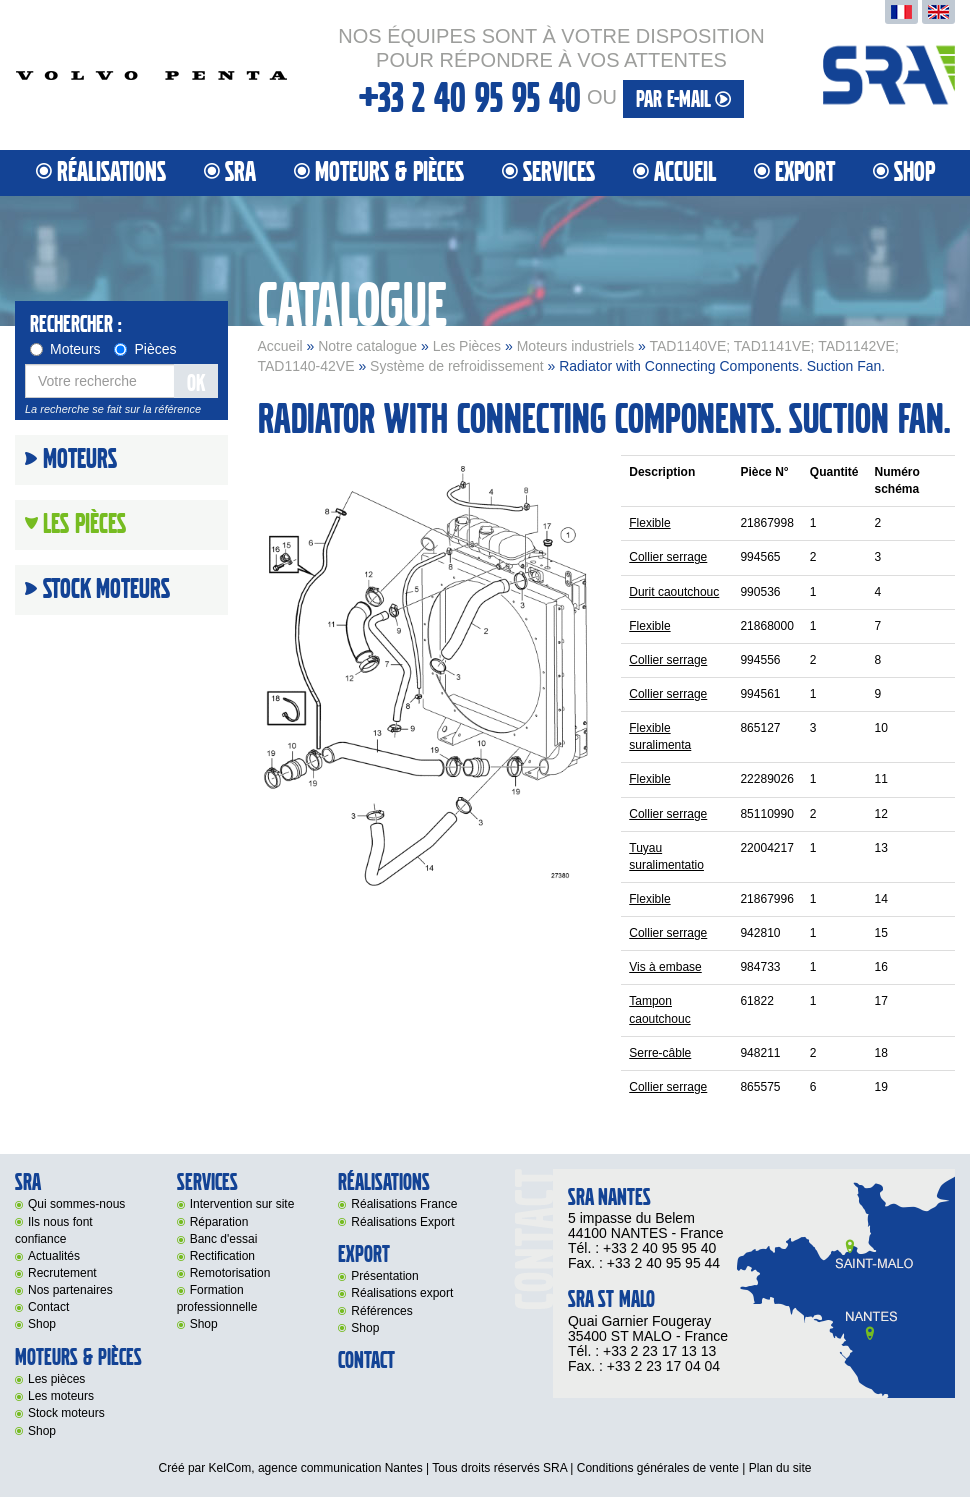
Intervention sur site (242, 1204)
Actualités (54, 1256)
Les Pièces (467, 346)
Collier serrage (668, 557)
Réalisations (111, 172)
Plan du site (780, 1468)
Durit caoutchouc (674, 592)
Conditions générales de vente (658, 1468)
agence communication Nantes (340, 1468)
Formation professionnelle (217, 1298)
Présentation (384, 1276)
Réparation (219, 1222)
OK (196, 383)
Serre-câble (660, 1053)
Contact (48, 1307)
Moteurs (65, 349)
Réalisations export (402, 1293)
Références (381, 1311)
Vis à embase (665, 967)
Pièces (145, 349)
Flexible (649, 523)
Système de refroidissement (457, 366)
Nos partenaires (70, 1290)
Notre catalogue (367, 346)
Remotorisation (230, 1273)
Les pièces (56, 1379)
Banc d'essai (224, 1239)
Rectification (222, 1256)
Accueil (685, 172)
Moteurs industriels (576, 346)
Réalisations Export (402, 1222)
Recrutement (62, 1273)
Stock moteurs (106, 590)
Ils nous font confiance (54, 1230)
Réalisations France (404, 1204)
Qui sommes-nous (76, 1204)
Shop (914, 172)
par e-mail (683, 99)
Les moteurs (61, 1396)
